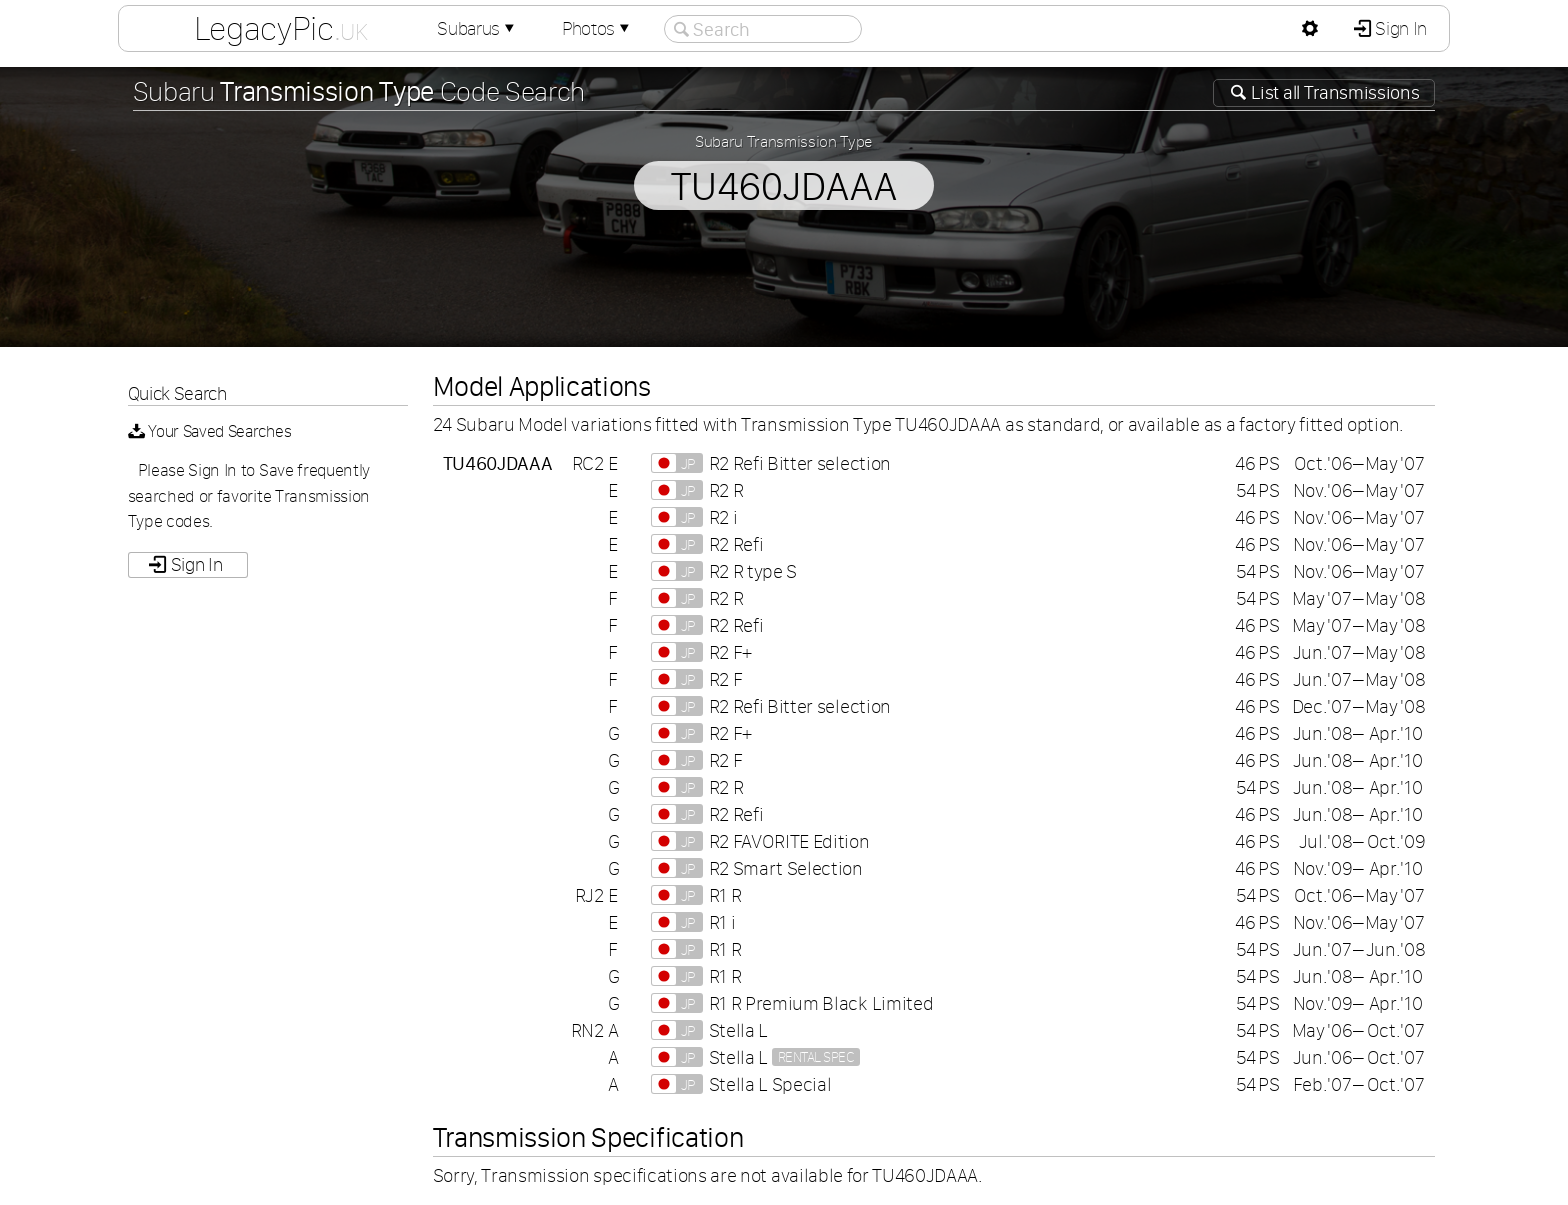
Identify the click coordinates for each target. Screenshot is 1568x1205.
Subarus (478, 28)
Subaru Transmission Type (784, 141)
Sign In (1399, 28)
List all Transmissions (1334, 92)
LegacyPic (281, 28)
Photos (598, 28)
